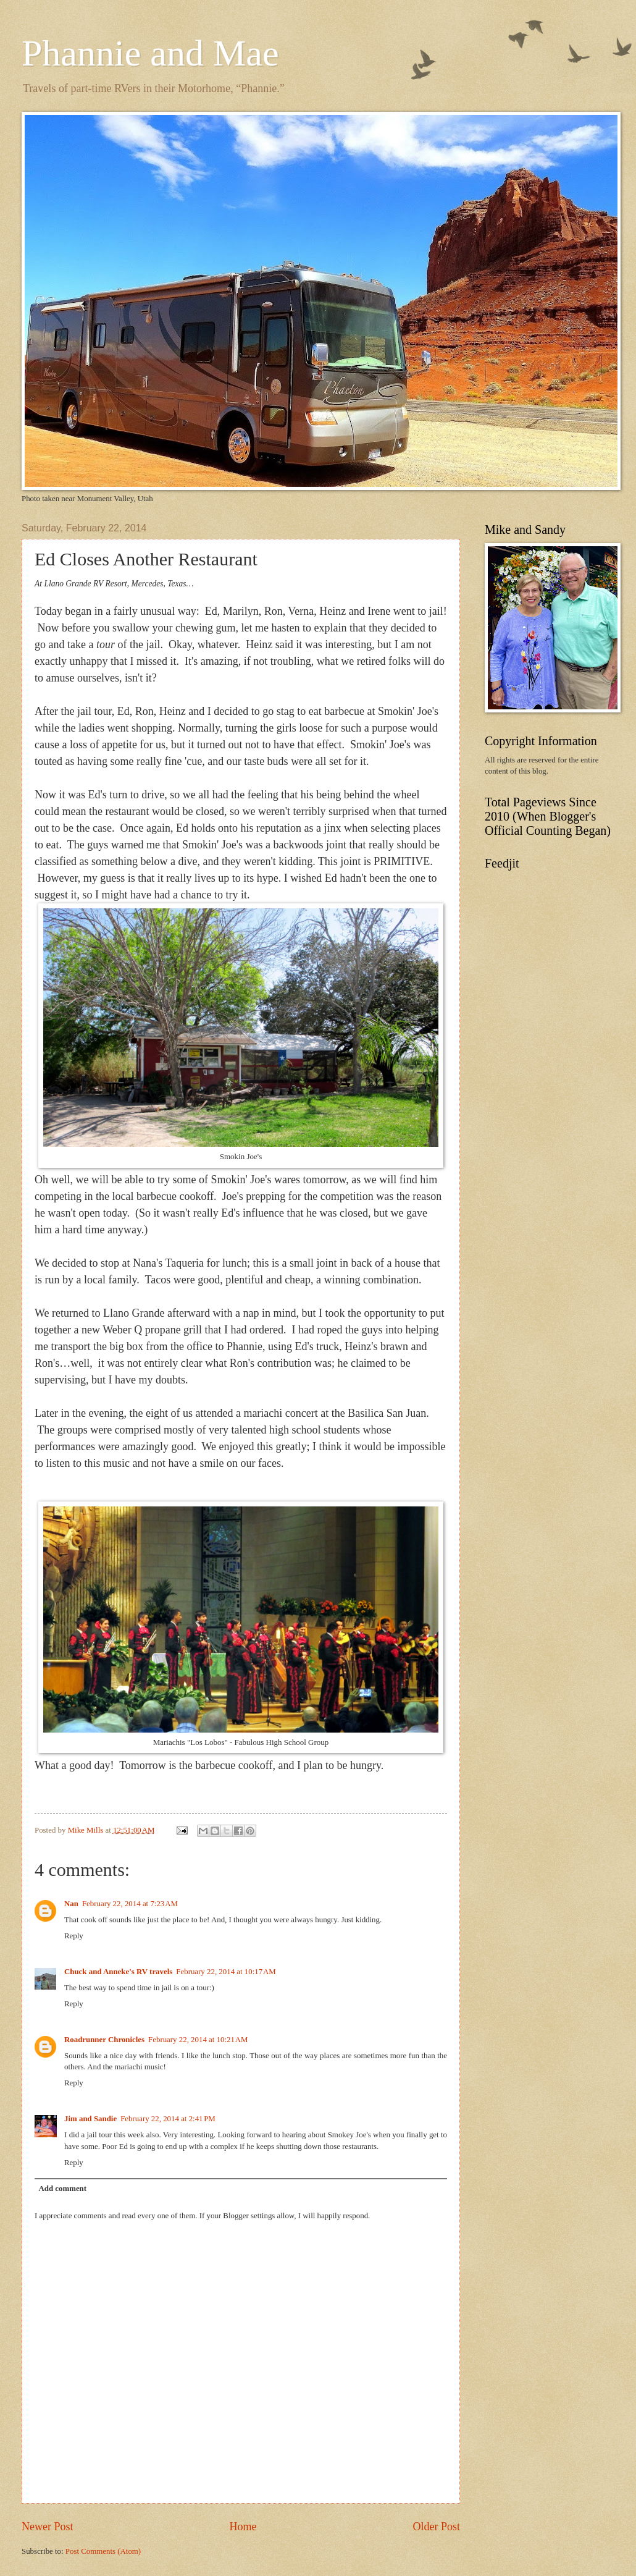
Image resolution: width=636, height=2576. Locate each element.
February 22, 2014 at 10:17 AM (225, 1971)
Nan (71, 1903)
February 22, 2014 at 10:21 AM (198, 2039)
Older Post (436, 2526)
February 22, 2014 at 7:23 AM (130, 1903)
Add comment (62, 2188)
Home (242, 2526)
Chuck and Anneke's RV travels (118, 1971)
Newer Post (47, 2526)
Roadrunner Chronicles (104, 2039)
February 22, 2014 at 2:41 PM (167, 2118)
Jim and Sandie (90, 2118)
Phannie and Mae (150, 53)
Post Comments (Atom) (103, 2551)
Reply (73, 1936)
